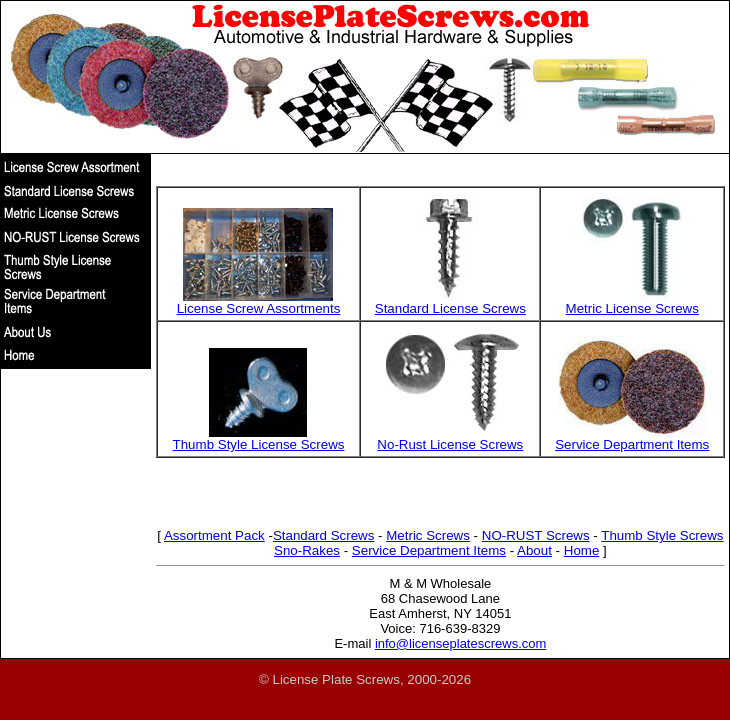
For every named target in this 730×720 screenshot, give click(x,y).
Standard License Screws (450, 308)
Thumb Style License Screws (259, 444)
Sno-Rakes (307, 550)
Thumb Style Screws (662, 535)
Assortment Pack (214, 535)
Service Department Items (632, 444)
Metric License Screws (632, 308)
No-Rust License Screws (450, 444)
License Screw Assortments (259, 308)
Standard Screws (324, 535)
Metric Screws (428, 535)
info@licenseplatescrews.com (460, 643)
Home (582, 550)
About (534, 550)
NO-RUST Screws (536, 535)
